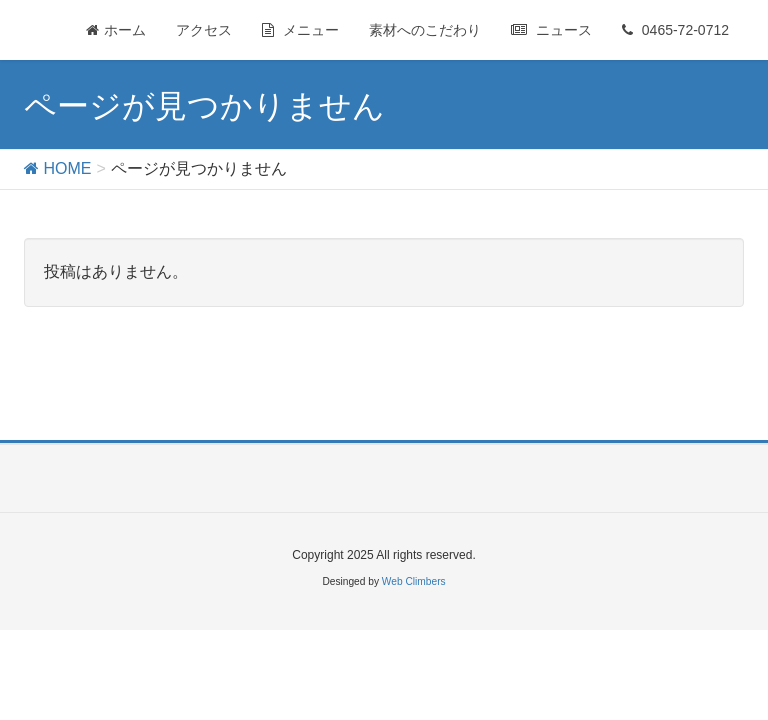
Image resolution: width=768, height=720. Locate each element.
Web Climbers (414, 581)
